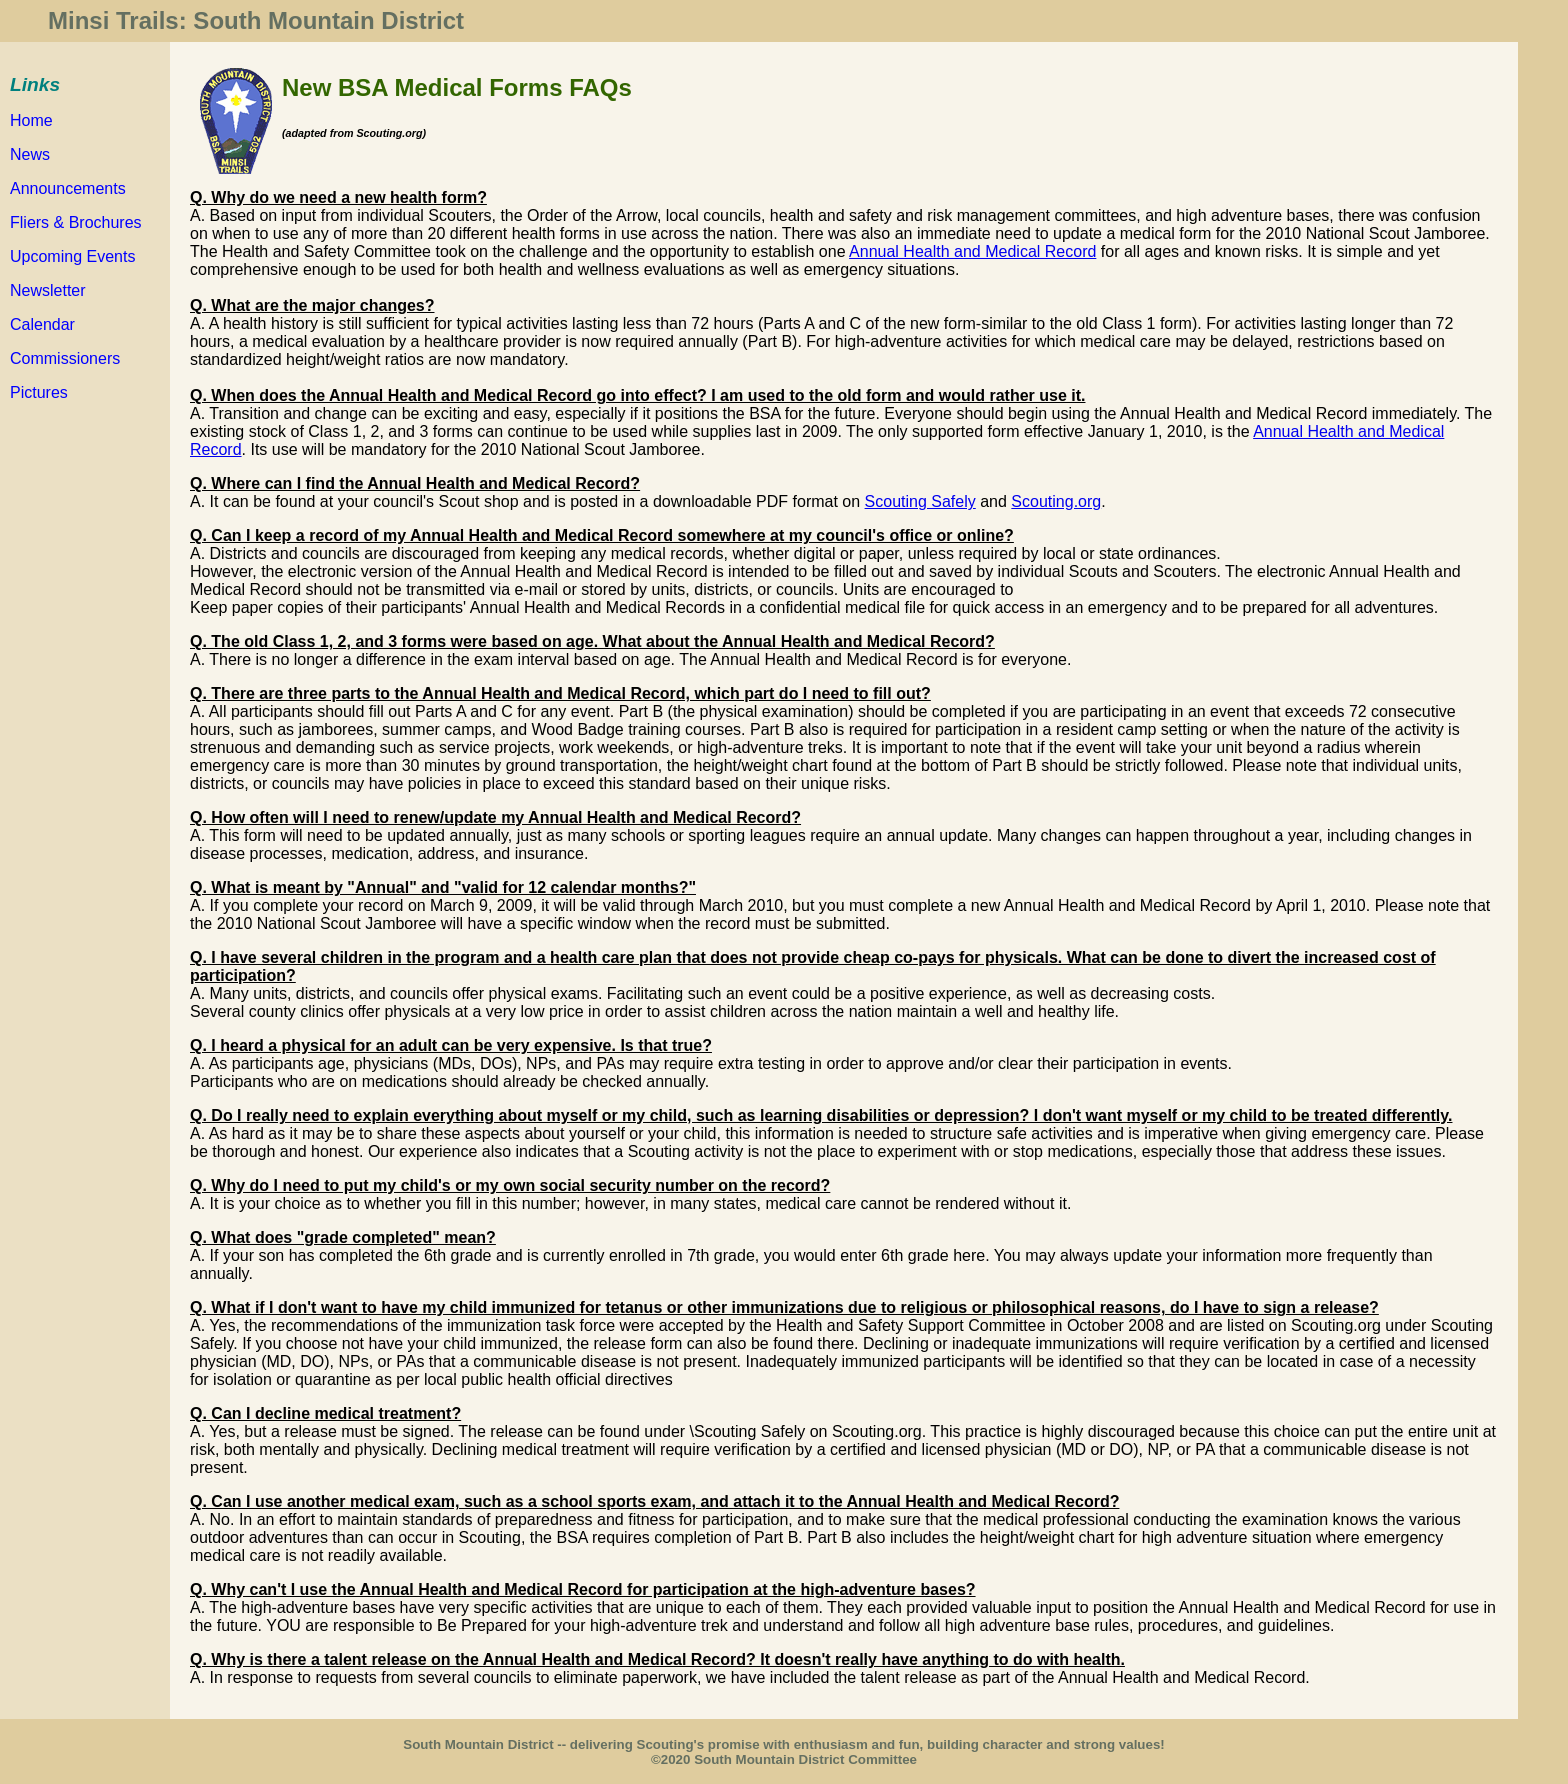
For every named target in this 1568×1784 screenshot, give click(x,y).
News (30, 154)
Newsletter (48, 290)
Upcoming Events (72, 256)
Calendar (42, 324)
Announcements (68, 188)
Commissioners (65, 358)
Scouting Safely (920, 501)
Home (31, 120)
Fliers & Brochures (76, 222)
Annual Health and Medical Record (972, 251)
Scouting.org (1056, 501)
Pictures (39, 392)
